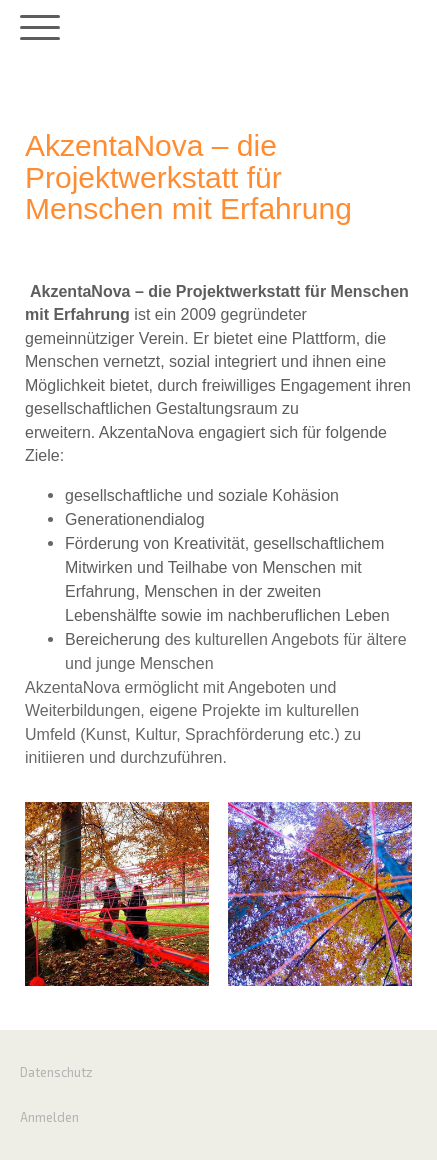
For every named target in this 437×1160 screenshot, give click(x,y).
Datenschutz (56, 1072)
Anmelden (49, 1117)
